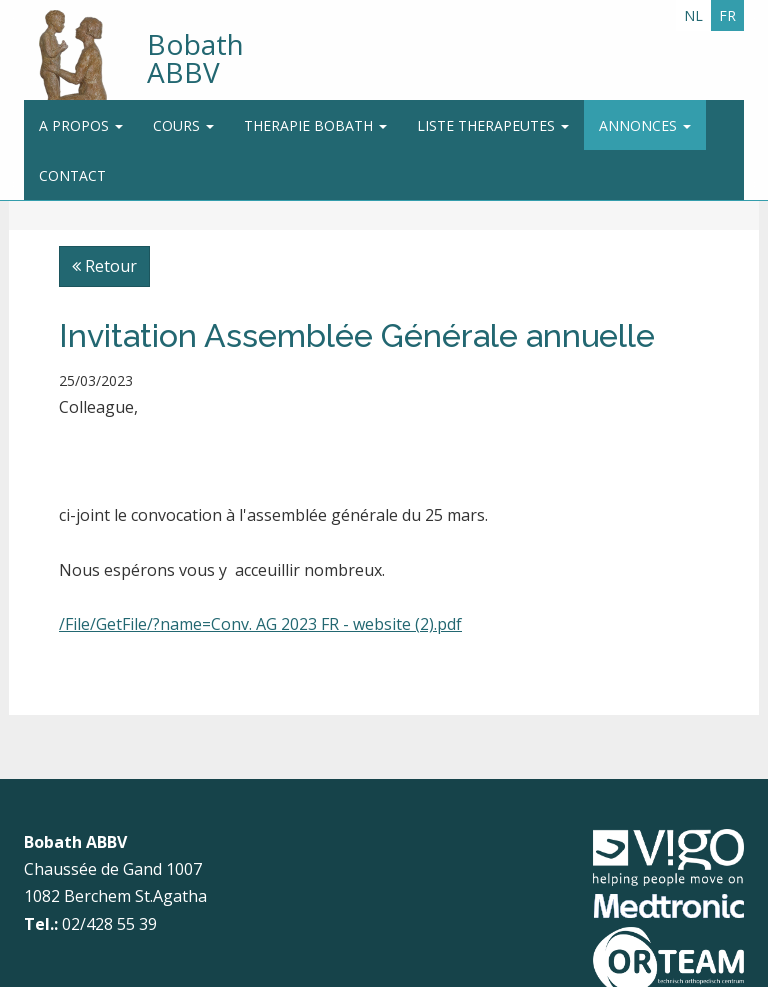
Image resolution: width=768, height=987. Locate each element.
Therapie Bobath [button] (315, 125)
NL (693, 15)
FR (727, 15)
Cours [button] (183, 125)
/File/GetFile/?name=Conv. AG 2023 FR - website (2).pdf (260, 624)
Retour (104, 266)
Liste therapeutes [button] (493, 125)
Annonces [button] (645, 125)
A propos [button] (81, 125)
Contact (72, 175)
